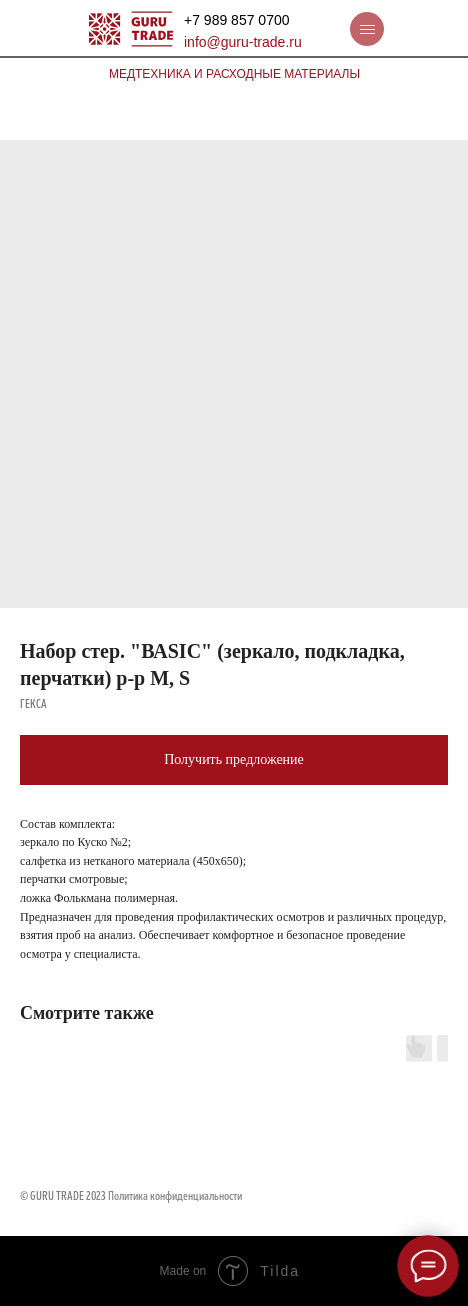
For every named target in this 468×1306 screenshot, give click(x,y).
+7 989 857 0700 (237, 20)
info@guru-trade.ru (243, 42)
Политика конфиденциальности (175, 1196)
